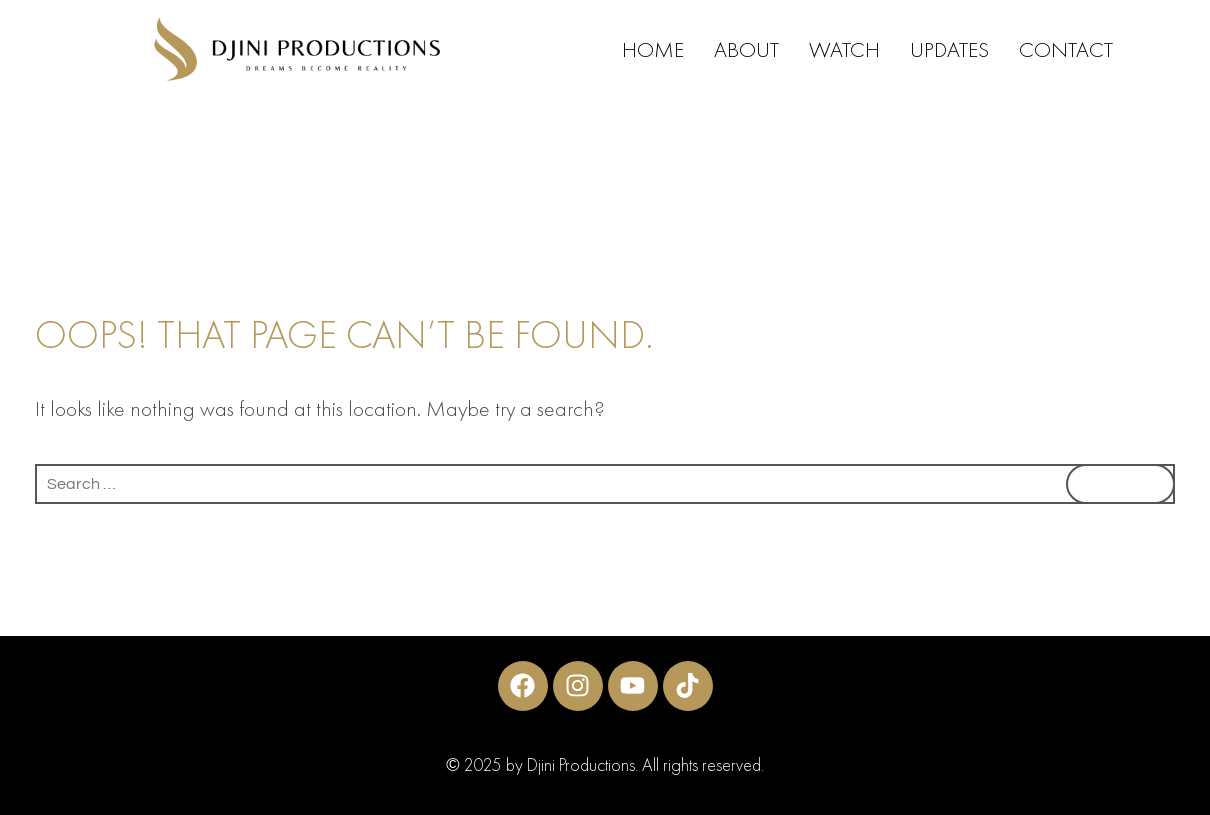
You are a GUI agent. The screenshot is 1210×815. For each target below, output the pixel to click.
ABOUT (746, 49)
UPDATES (949, 49)
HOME (653, 49)
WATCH (844, 49)
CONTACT (1066, 49)
